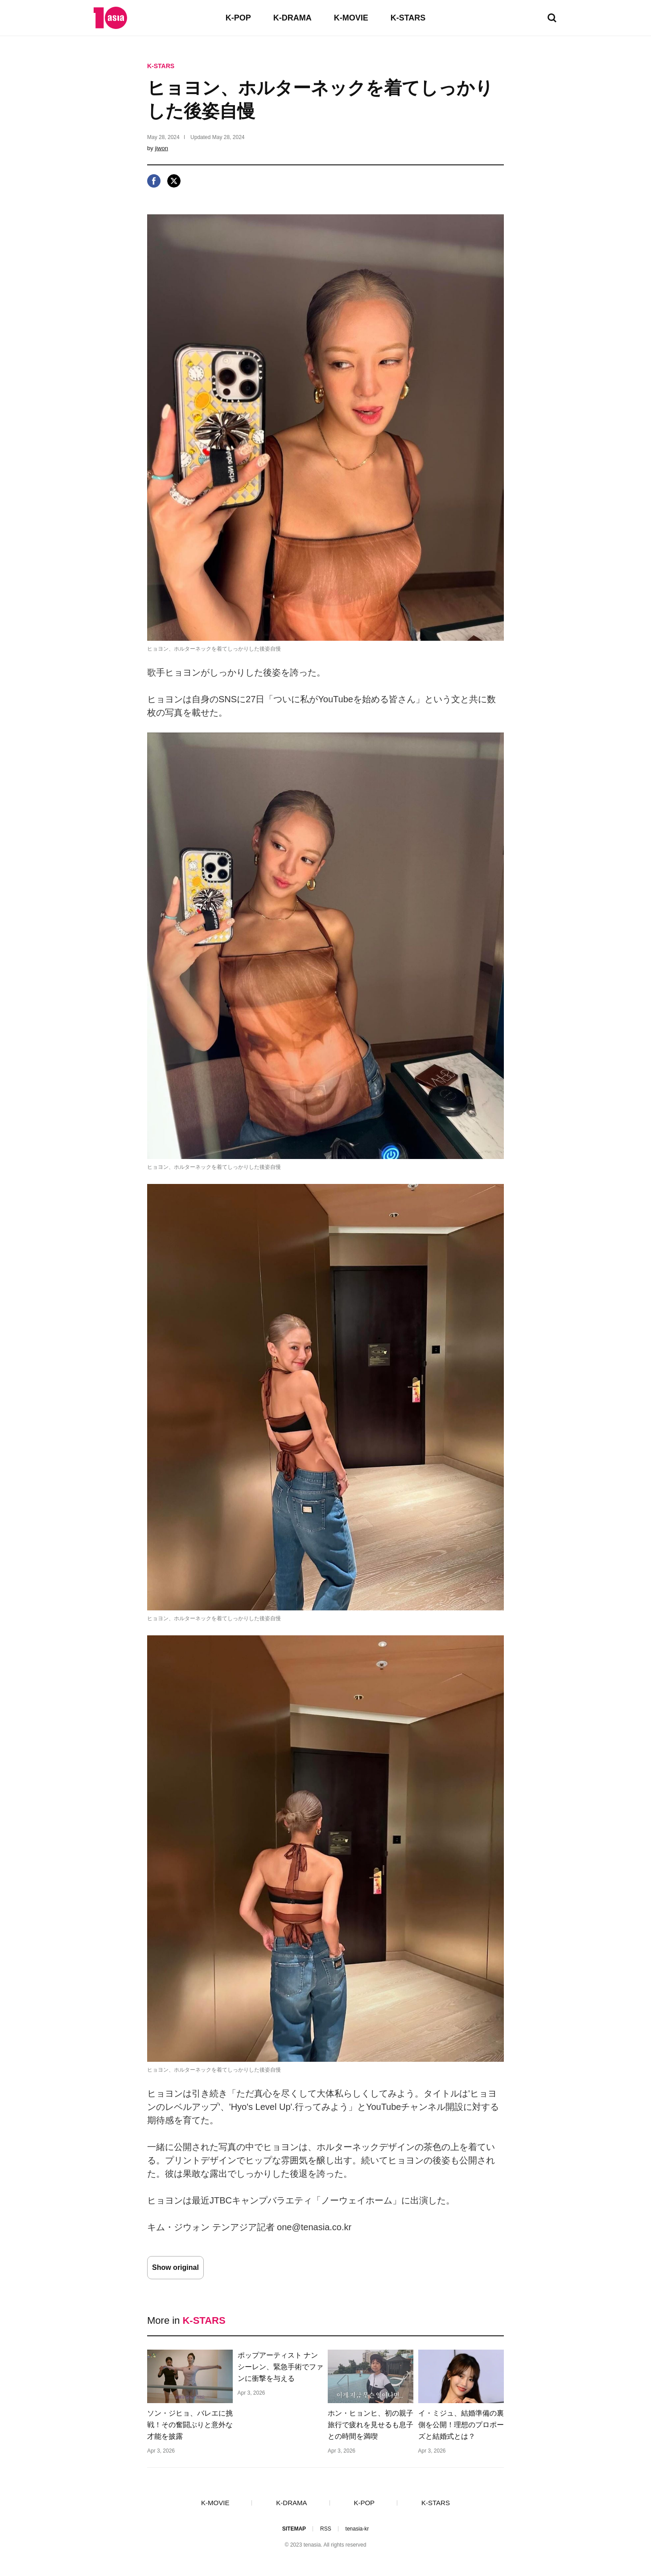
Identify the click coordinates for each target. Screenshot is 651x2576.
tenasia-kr (357, 2529)
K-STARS (408, 17)
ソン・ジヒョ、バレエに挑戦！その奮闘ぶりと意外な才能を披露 (190, 2424)
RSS (325, 2529)
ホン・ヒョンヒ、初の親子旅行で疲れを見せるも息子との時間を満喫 (370, 2424)
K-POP (238, 17)
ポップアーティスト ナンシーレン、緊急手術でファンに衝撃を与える (280, 2366)
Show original (175, 2267)
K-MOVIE (351, 17)
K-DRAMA (292, 17)
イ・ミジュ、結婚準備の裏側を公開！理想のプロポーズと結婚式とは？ (461, 2424)
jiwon (161, 148)
